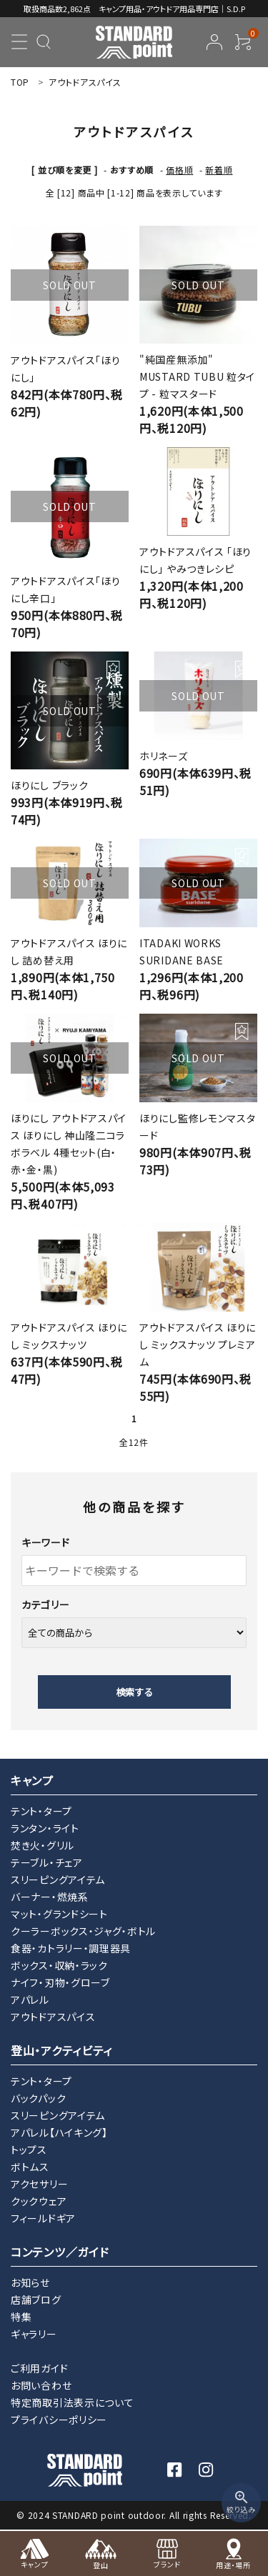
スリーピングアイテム (58, 1879)
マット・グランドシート (59, 1914)
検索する (134, 1692)
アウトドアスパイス (53, 2017)
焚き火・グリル (42, 1845)
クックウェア (38, 2201)
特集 (21, 2317)
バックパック (38, 2098)
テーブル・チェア (47, 1862)
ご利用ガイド (39, 2368)
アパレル (30, 1999)
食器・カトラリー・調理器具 (71, 1948)
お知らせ (30, 2282)
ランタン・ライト (45, 1828)
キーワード (45, 1542)
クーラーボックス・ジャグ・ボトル (83, 1931)
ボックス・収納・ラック (59, 1965)
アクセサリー (39, 2184)
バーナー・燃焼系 (50, 1896)
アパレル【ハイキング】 (59, 2132)
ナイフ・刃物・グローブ (60, 1982)
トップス (29, 2149)
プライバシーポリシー (59, 2419)
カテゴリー (45, 1604)
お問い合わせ (41, 2385)
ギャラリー (34, 2334)
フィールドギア (43, 2218)
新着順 (218, 170)
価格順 (179, 170)
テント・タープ (41, 1811)
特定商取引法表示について (72, 2402)
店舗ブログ (36, 2299)
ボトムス (30, 2167)
